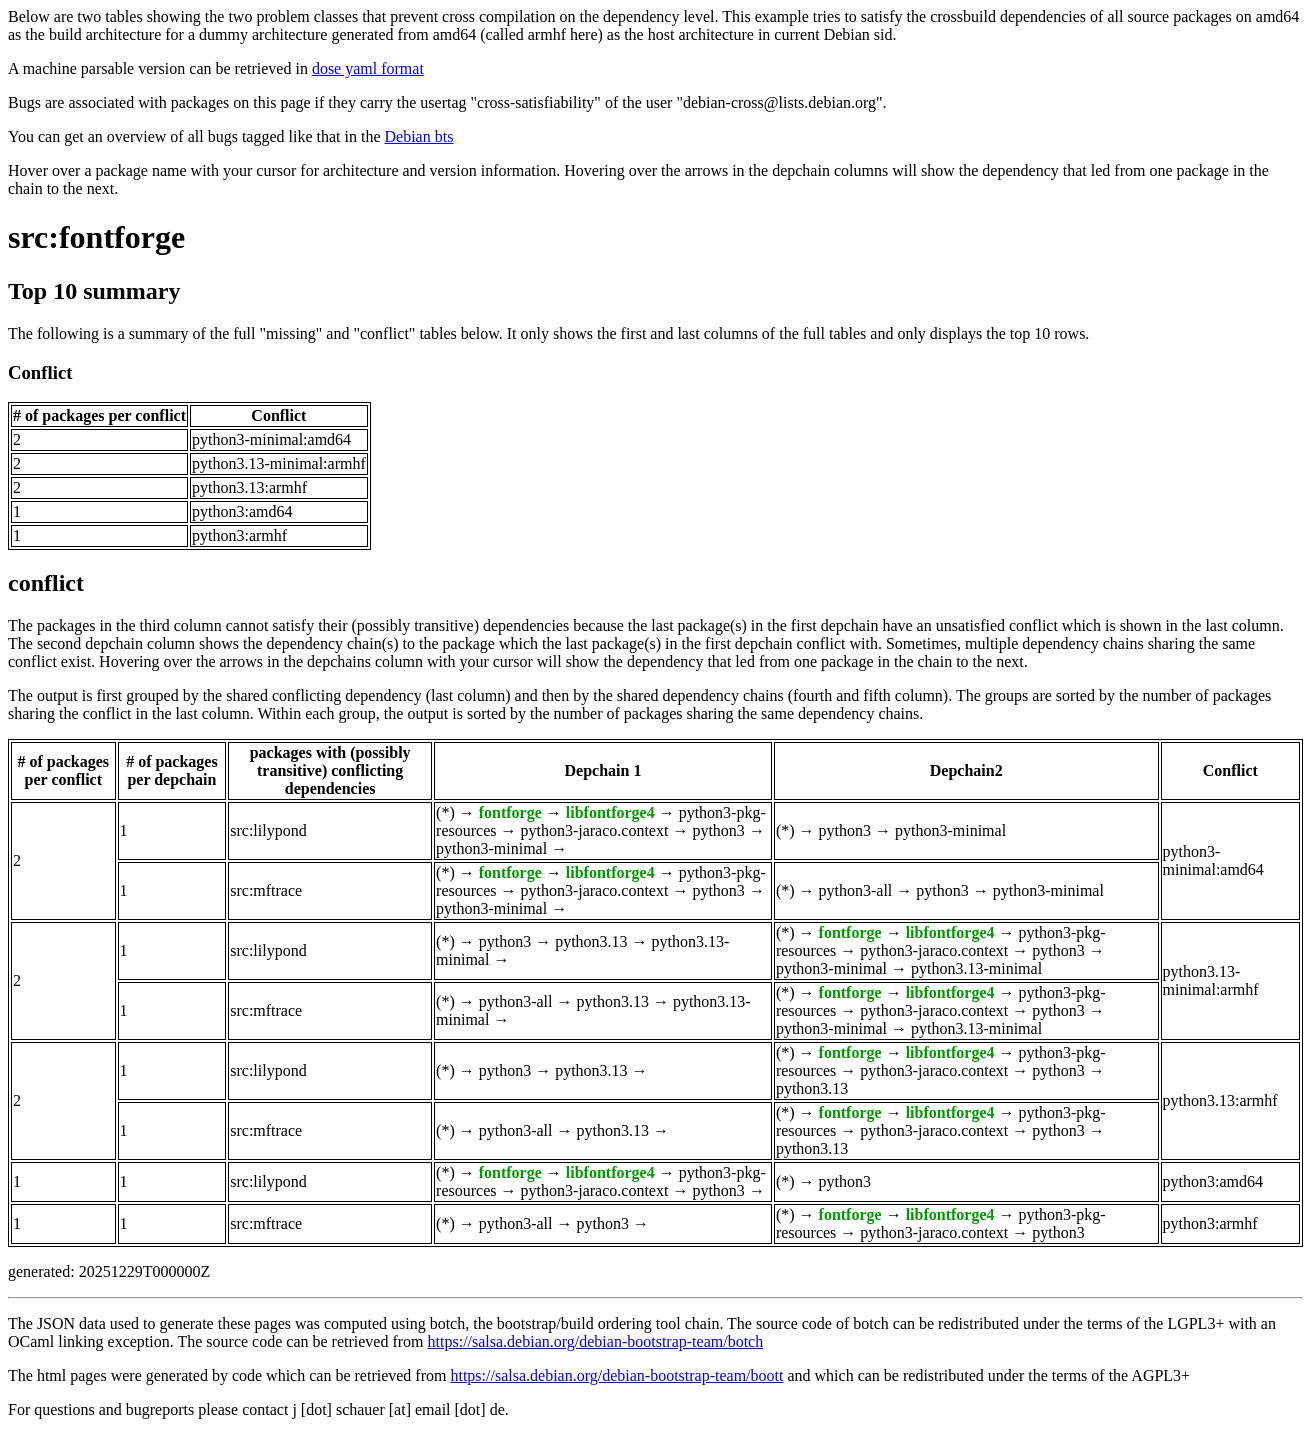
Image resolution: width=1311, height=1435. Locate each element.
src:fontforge (96, 237)
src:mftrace (266, 890)
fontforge (510, 812)
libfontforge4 (610, 812)
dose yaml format (368, 68)
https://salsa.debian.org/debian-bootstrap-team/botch (596, 1341)
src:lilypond (268, 830)
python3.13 (591, 941)
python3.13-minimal (976, 968)
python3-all (856, 890)
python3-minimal (491, 848)
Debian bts (419, 136)
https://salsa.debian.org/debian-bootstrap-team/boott (616, 1375)
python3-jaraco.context (594, 830)
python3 (718, 830)
